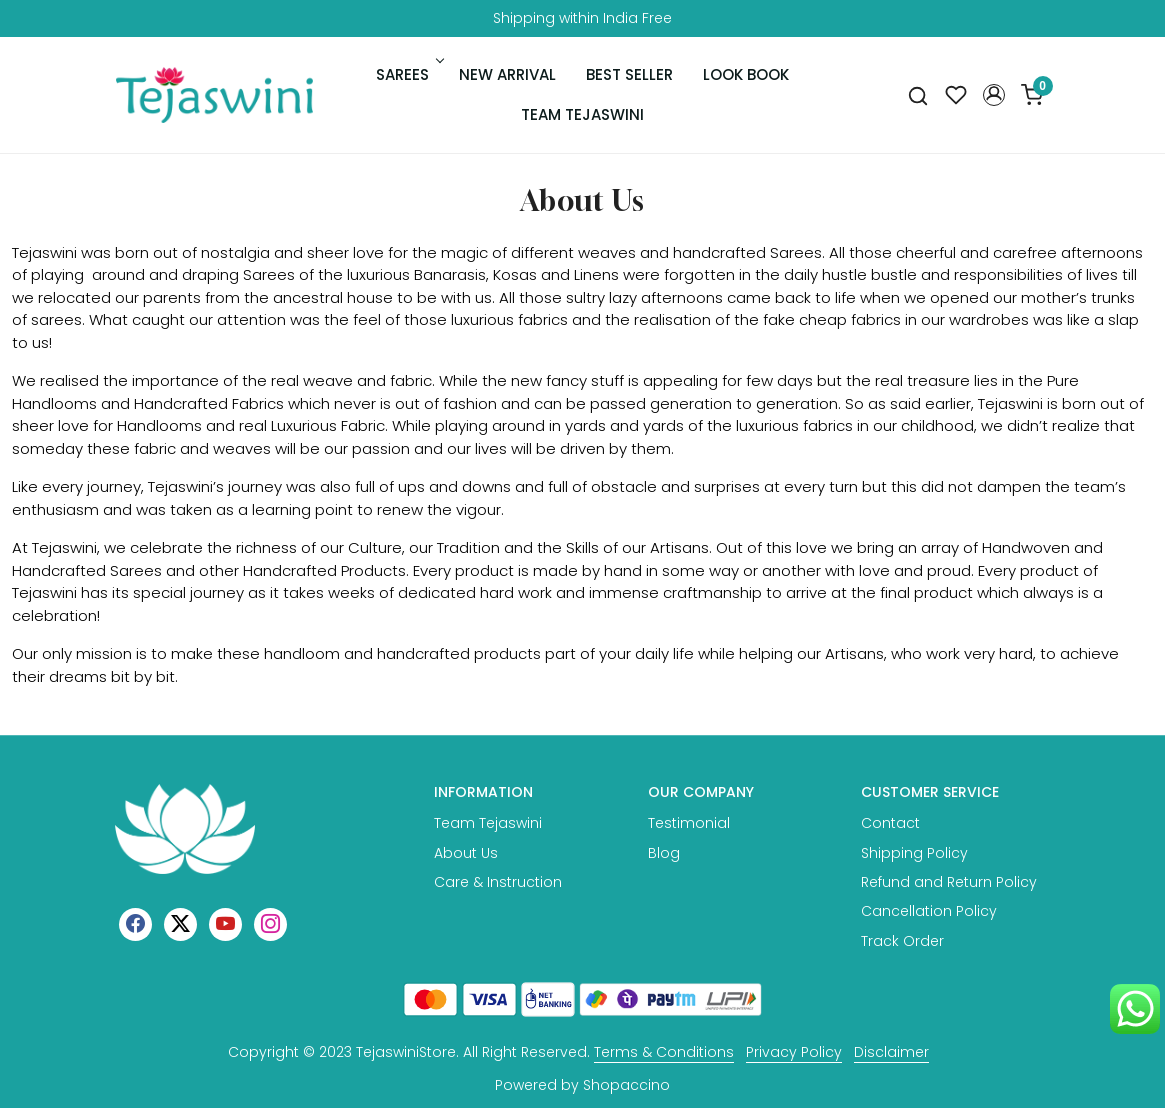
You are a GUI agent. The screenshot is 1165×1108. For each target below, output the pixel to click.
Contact (890, 823)
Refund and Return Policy (949, 882)
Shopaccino (626, 1085)
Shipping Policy (914, 853)
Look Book (746, 74)
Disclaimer (891, 1052)
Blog (664, 853)
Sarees (408, 74)
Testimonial (689, 823)
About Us (466, 853)
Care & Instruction (498, 882)
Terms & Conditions (664, 1052)
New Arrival (507, 74)
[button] (994, 95)
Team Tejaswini (582, 114)
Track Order (902, 941)
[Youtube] (225, 924)
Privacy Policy (794, 1052)
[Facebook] (135, 924)
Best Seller (629, 74)
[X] (180, 924)
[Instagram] (270, 924)
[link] (918, 95)
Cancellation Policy (929, 911)
